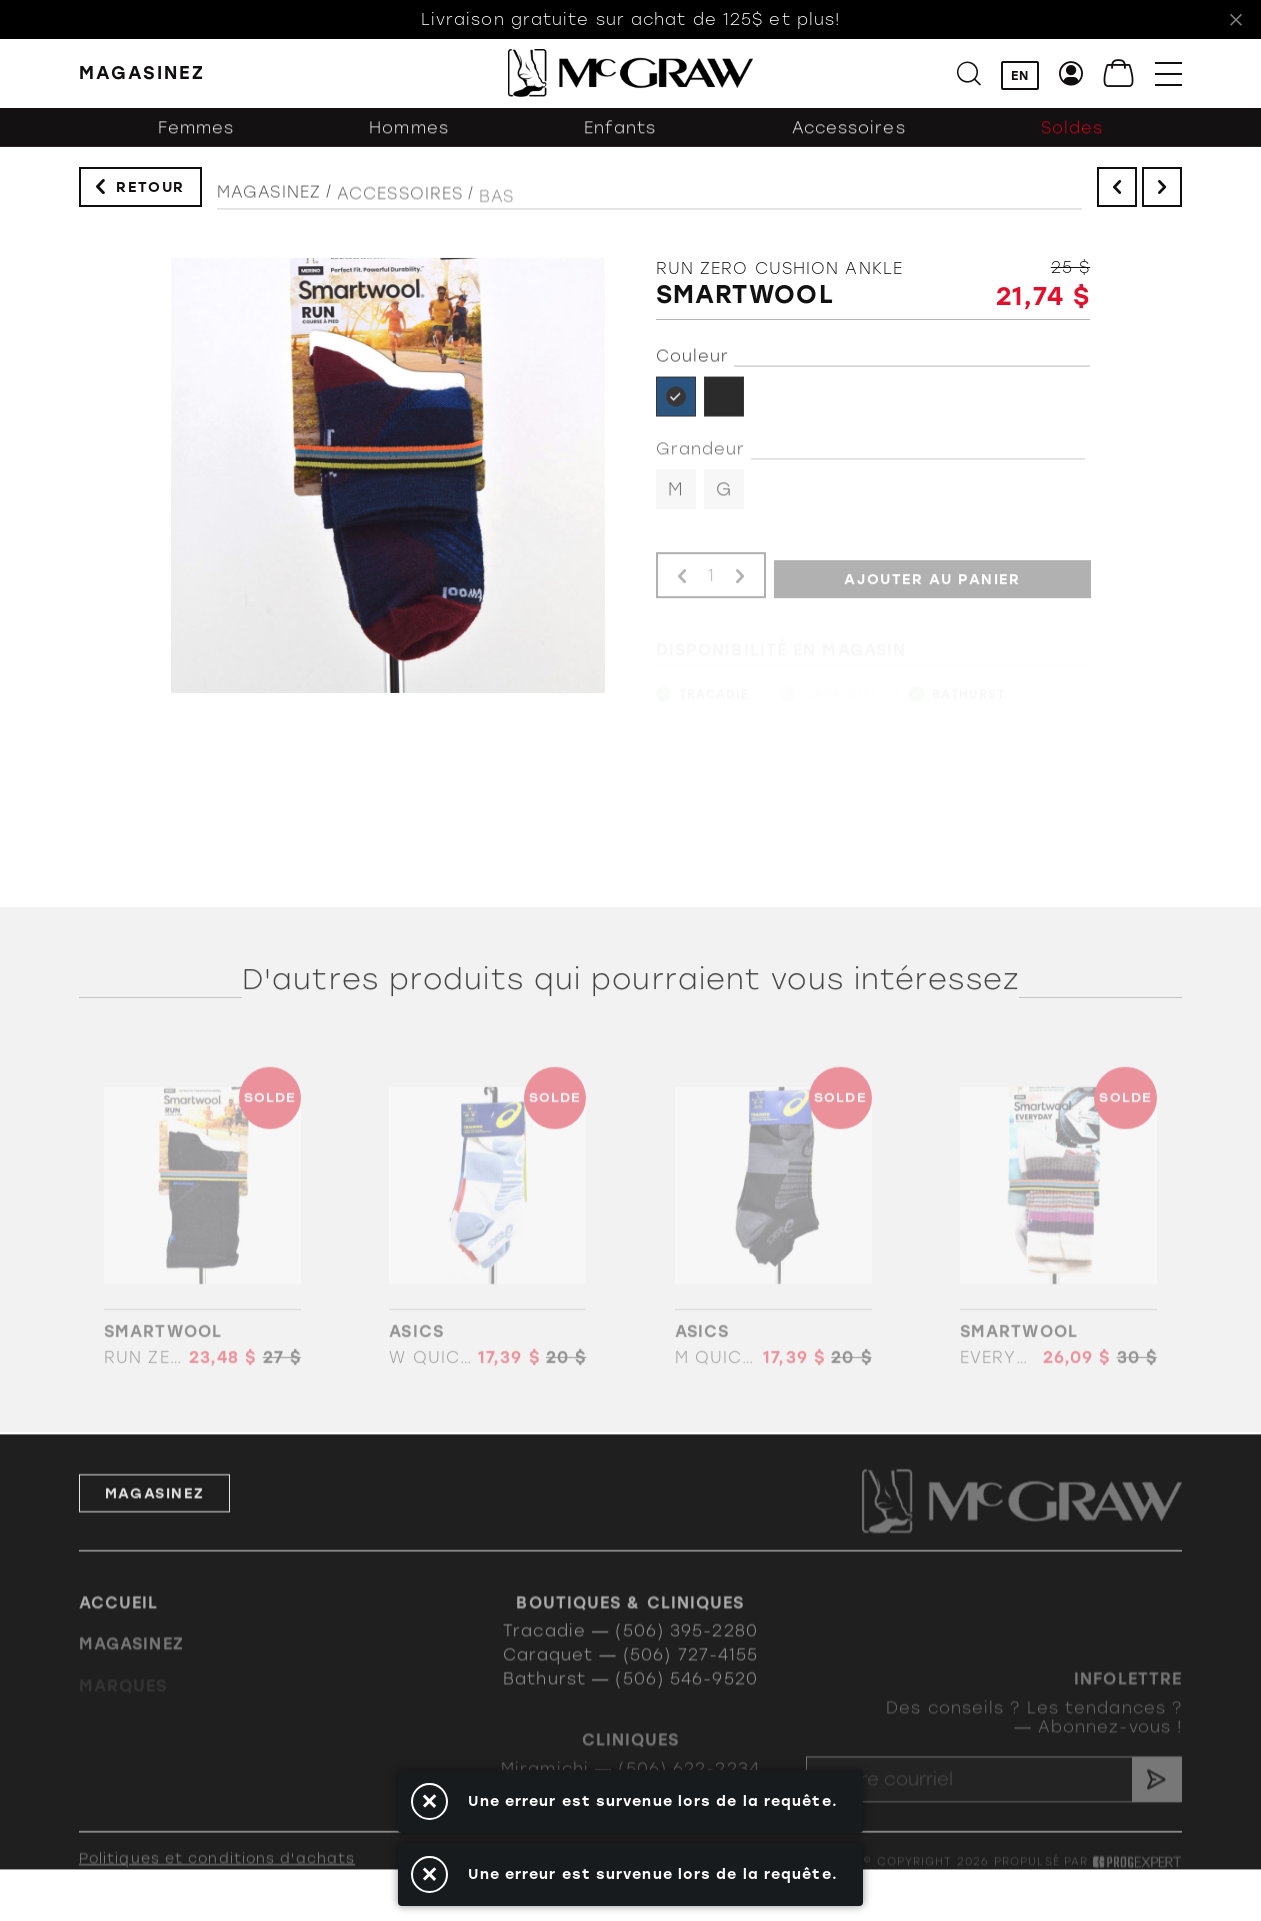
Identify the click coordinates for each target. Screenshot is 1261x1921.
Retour (150, 192)
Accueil (119, 1627)
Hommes (409, 140)
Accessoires (849, 140)
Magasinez (269, 204)
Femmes (196, 140)
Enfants (620, 140)
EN (1020, 75)
